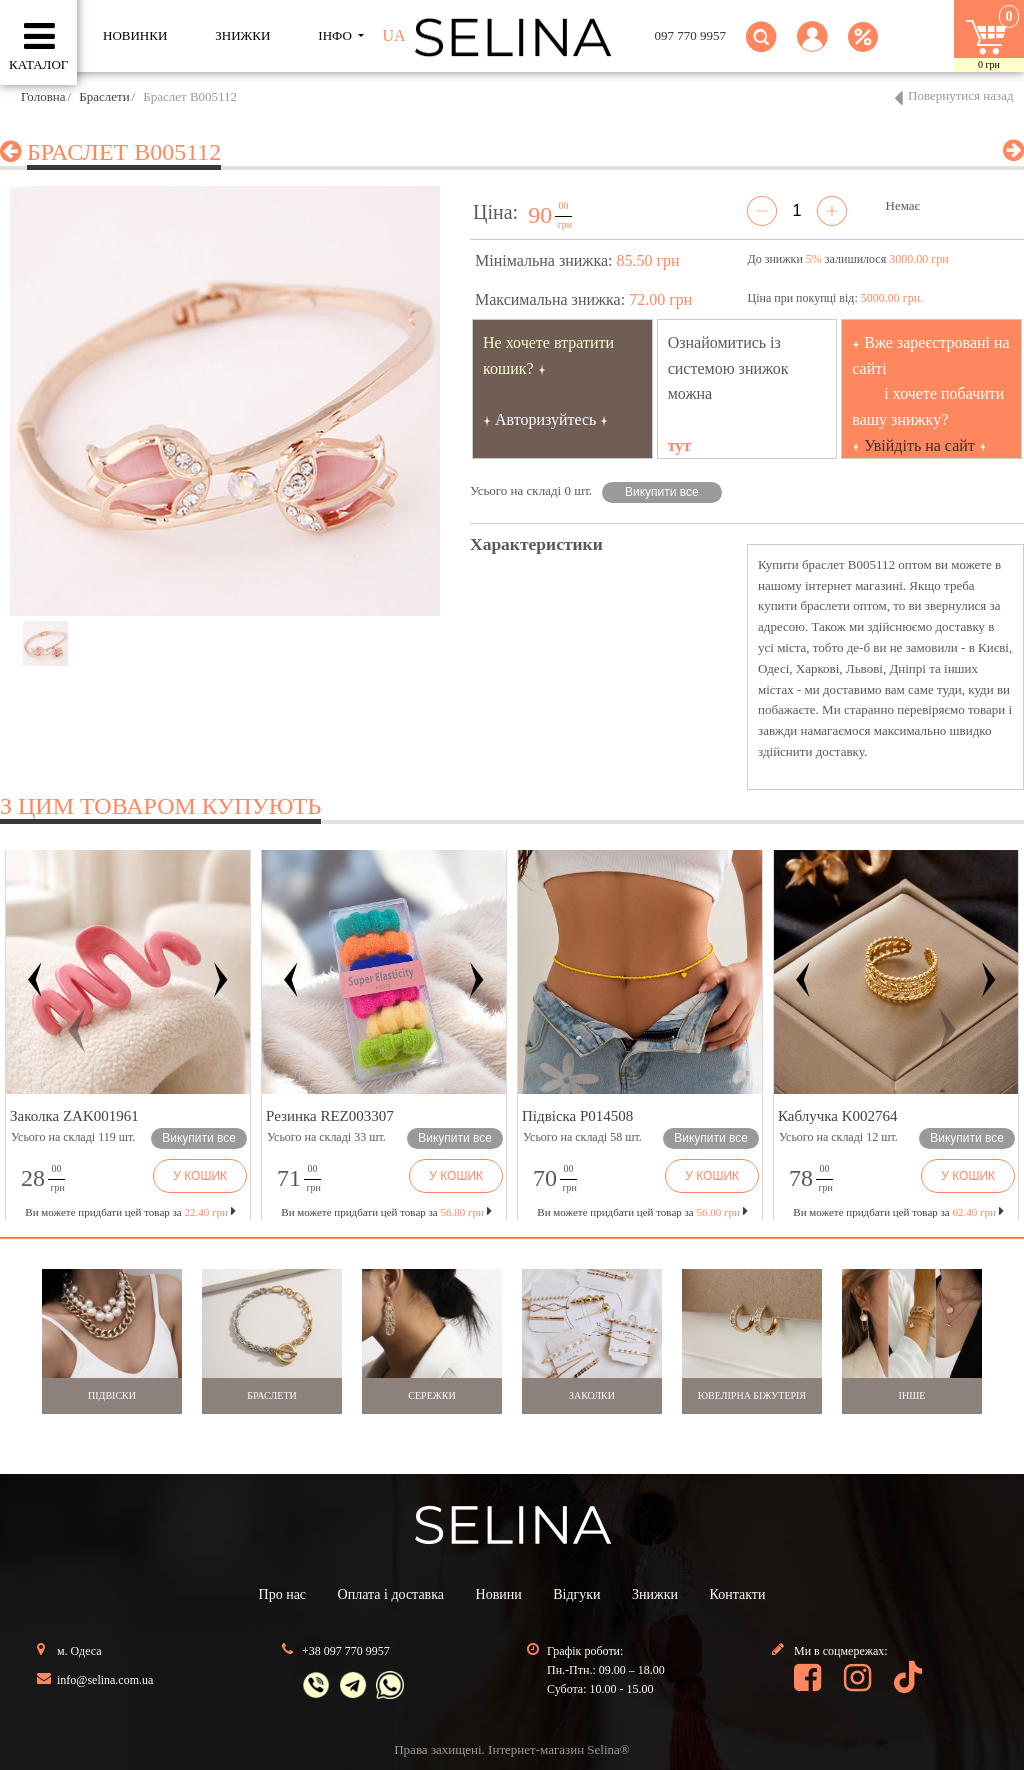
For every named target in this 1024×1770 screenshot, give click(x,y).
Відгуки (576, 1594)
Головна (43, 96)
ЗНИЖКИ (242, 35)
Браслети (104, 96)
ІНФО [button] (336, 35)
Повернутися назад (961, 95)
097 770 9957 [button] (691, 35)
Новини (499, 1594)
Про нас (283, 1594)
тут (680, 445)
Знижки (655, 1594)
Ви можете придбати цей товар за (386, 1212)
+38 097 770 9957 (346, 1651)
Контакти (738, 1594)
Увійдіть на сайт (919, 445)
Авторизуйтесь (546, 419)
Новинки (135, 35)
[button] (812, 48)
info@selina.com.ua (105, 1680)
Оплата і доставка (391, 1594)
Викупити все (662, 492)
